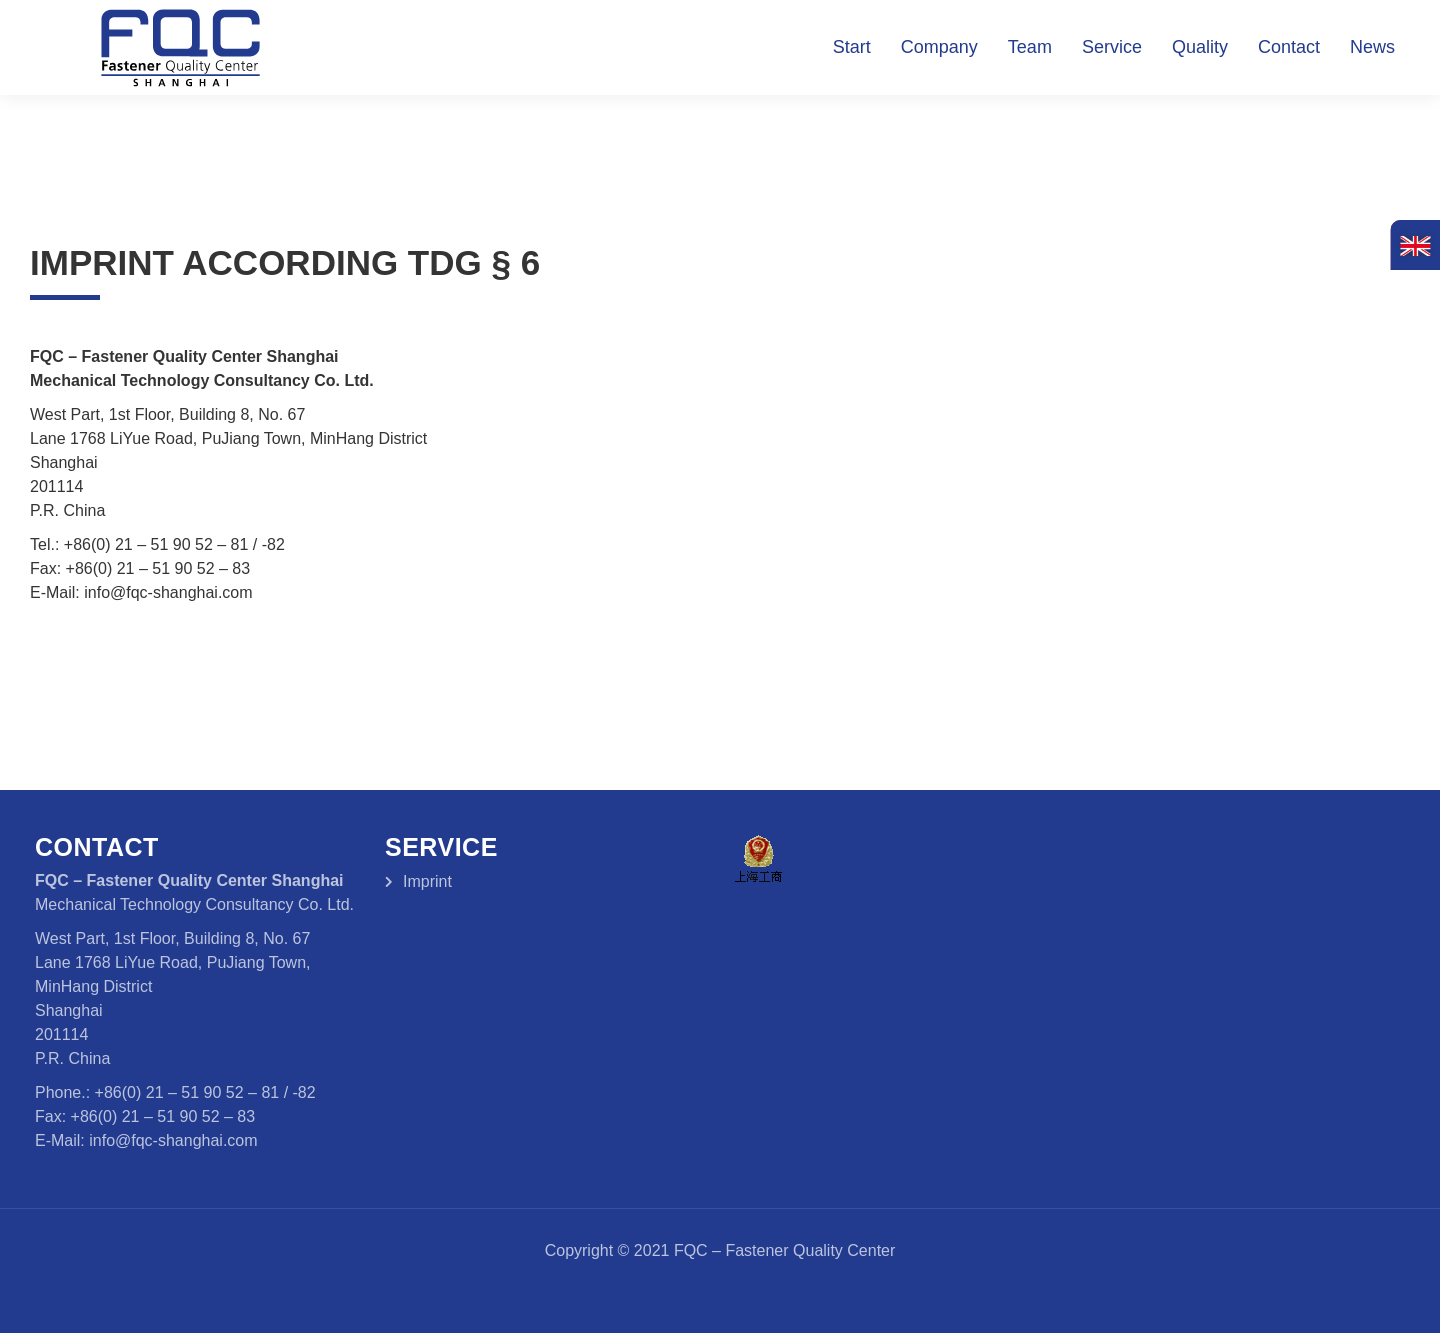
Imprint (427, 881)
